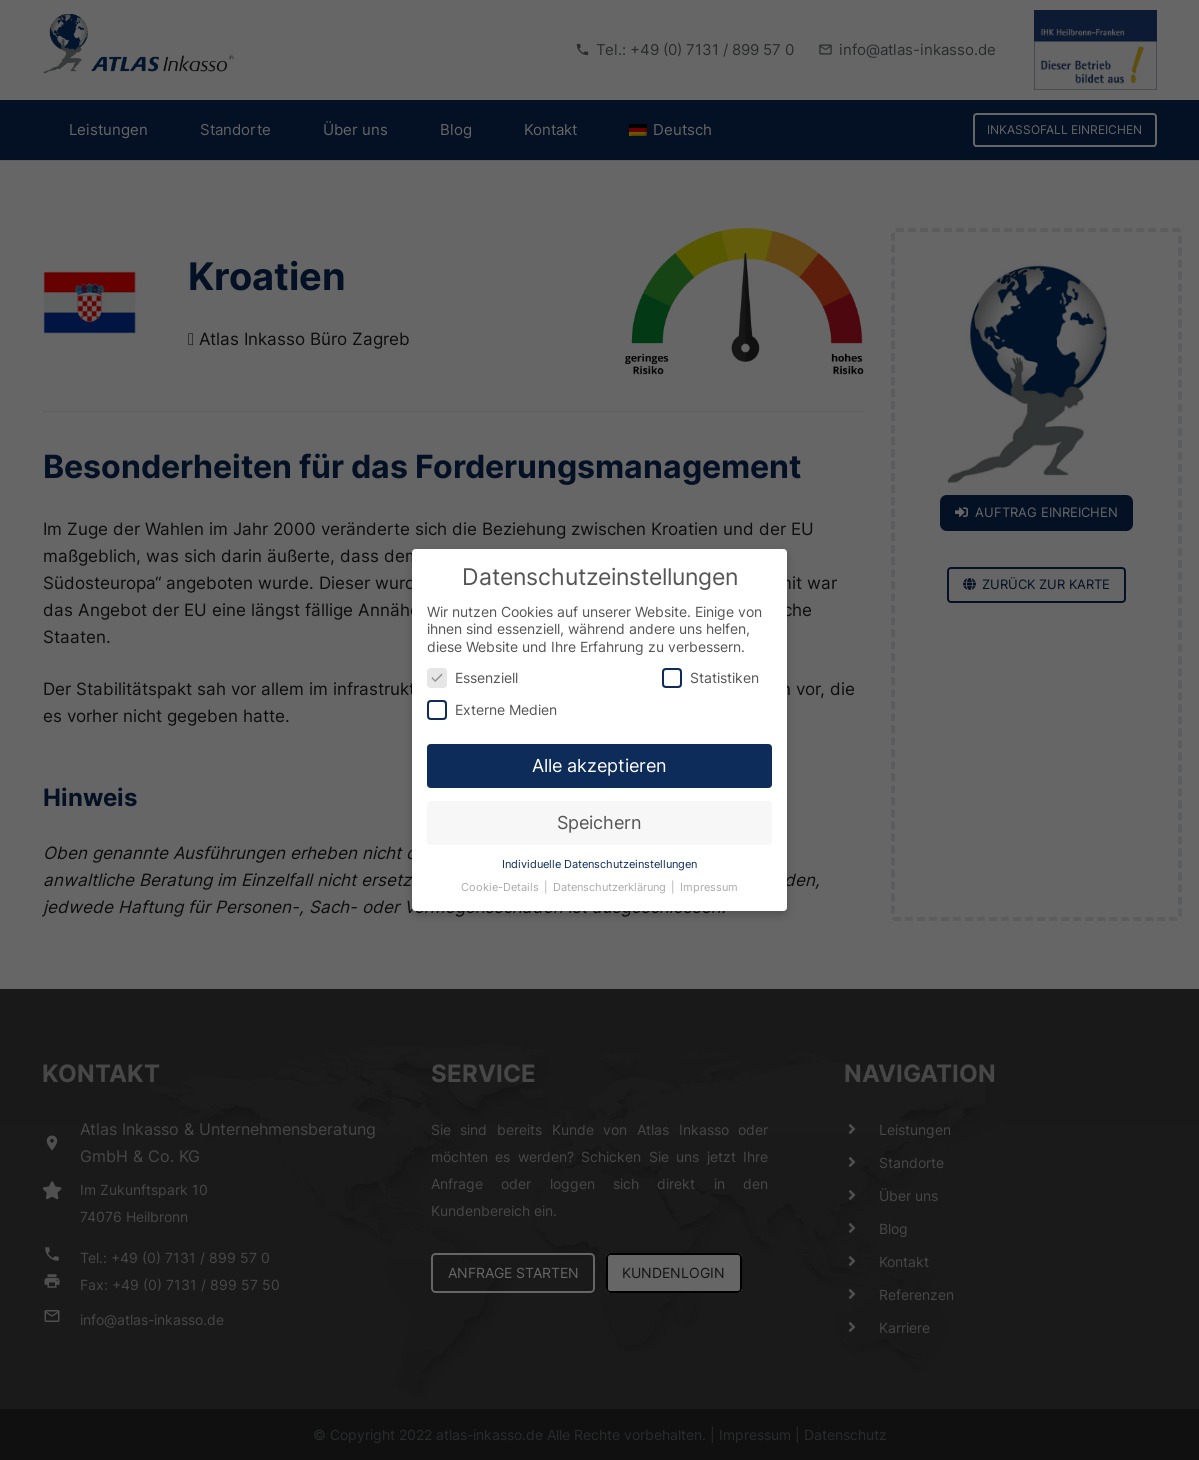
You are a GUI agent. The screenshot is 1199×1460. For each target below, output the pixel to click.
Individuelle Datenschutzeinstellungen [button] (599, 854)
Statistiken (710, 667)
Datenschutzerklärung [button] (611, 877)
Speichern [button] (599, 812)
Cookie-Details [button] (501, 877)
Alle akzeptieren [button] (599, 755)
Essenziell (472, 667)
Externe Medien (492, 698)
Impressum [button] (709, 877)
